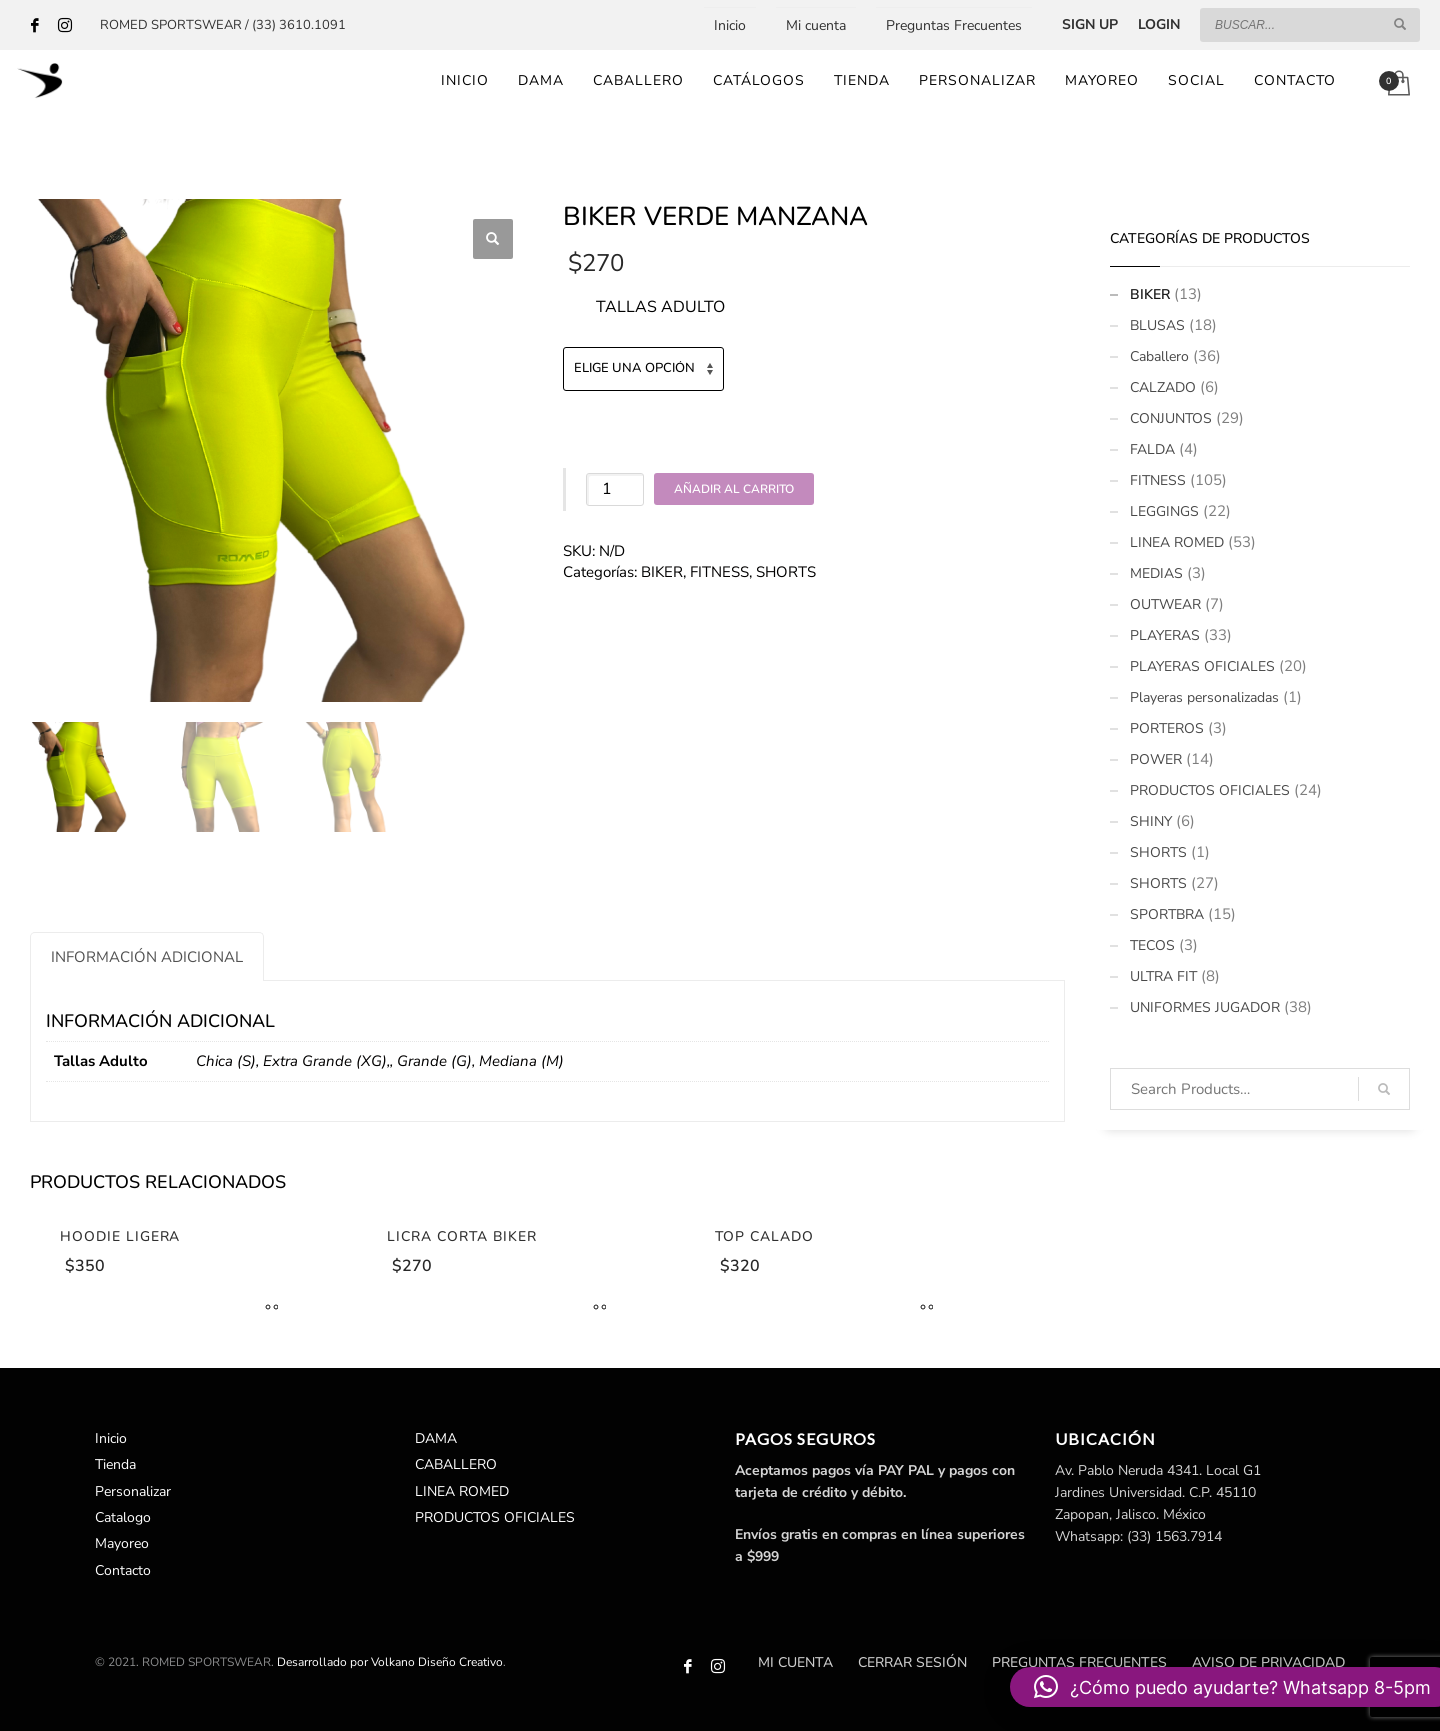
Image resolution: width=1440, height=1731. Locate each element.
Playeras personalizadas (1204, 697)
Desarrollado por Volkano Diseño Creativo (390, 1662)
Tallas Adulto (660, 307)
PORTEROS (1167, 728)
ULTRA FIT (1163, 976)
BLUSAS (1157, 325)
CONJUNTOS (1171, 418)
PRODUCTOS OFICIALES (1210, 790)
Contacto (123, 1570)
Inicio (730, 25)
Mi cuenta (816, 25)
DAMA (436, 1438)
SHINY (1151, 821)
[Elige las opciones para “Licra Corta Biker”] (595, 1309)
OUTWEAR (1165, 604)
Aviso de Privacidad (1268, 1662)
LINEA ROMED (1177, 542)
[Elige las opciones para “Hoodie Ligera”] (267, 1309)
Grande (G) (434, 1061)
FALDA (1152, 449)
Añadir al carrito (734, 489)
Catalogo (123, 1517)
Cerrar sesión (912, 1662)
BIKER (662, 572)
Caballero (1159, 356)
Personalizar (133, 1491)
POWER (1156, 759)
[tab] (147, 956)
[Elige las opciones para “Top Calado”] (922, 1309)
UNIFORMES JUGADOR (1205, 1007)
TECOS (1152, 945)
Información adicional (147, 957)
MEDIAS (1156, 573)
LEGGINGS (1164, 511)
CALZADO (1163, 387)
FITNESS (719, 572)
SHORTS (786, 572)
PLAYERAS (1165, 635)
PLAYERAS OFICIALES (1202, 666)
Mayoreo (122, 1543)
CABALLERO (456, 1464)
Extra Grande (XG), (326, 1061)
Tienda (115, 1464)
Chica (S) (226, 1061)
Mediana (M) (521, 1061)
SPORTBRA (1167, 914)
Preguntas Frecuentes (954, 25)
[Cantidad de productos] (615, 489)
